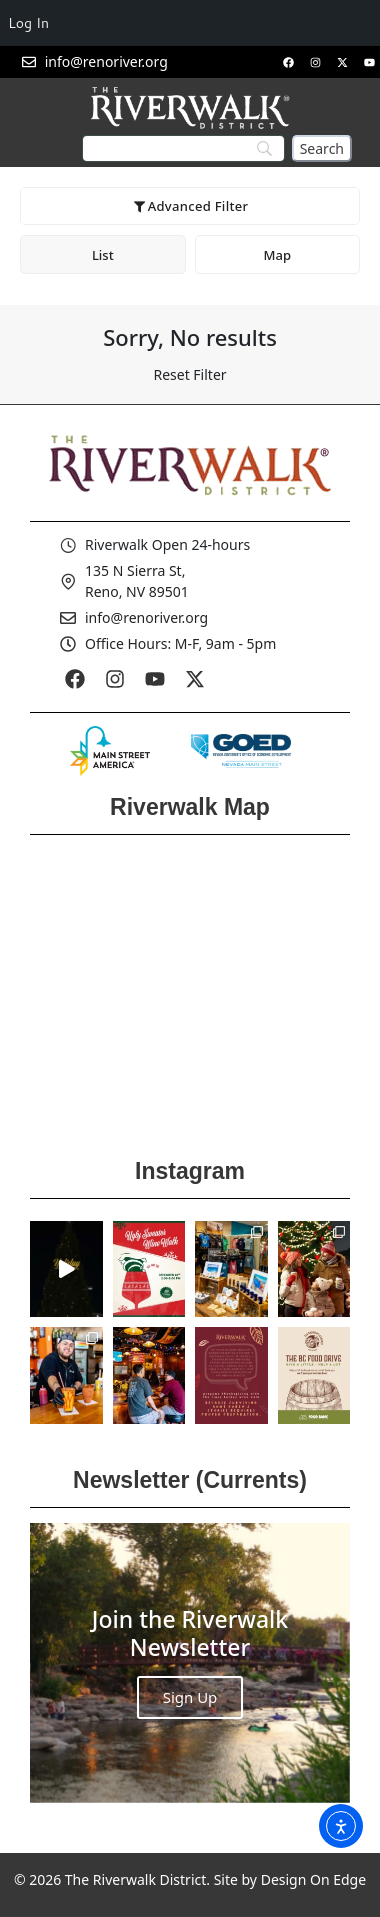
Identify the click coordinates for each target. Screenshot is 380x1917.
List (103, 255)
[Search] (322, 148)
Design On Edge (313, 1879)
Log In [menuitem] (28, 23)
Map (277, 255)
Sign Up (190, 1697)
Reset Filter (189, 374)
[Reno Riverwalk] (190, 990)
